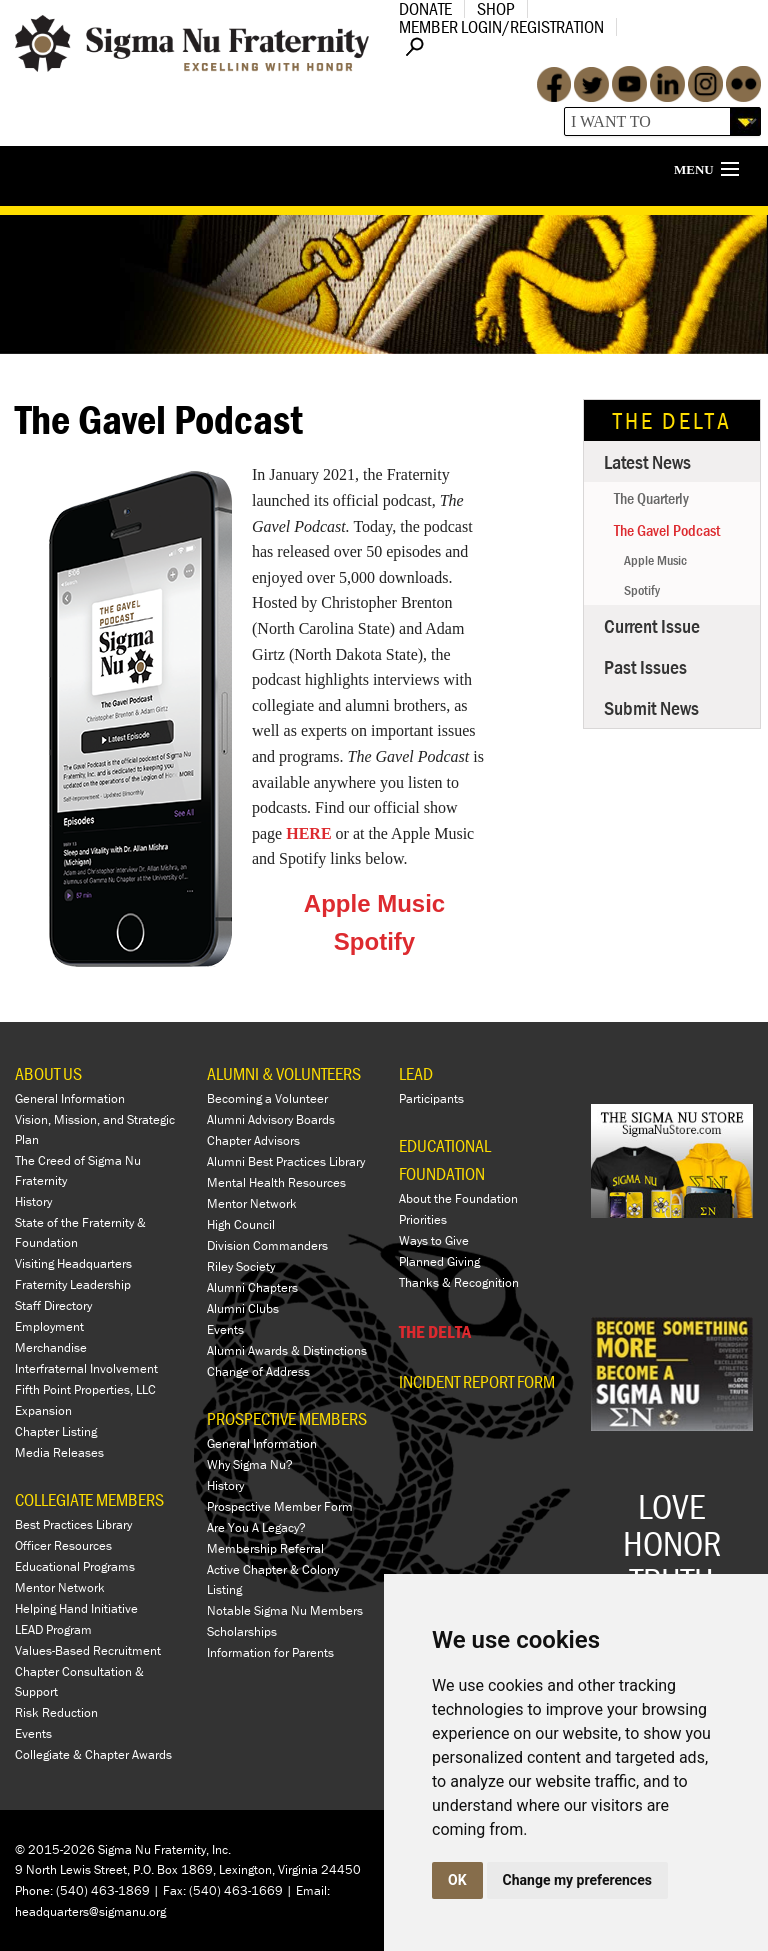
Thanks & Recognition (459, 1282)
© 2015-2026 (55, 1849)
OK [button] (457, 1880)
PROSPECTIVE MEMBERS (287, 1418)
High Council (241, 1224)
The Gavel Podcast (667, 530)
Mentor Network (60, 1587)
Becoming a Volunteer (267, 1098)
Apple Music (374, 903)
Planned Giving (439, 1261)
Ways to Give (434, 1240)
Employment (49, 1326)
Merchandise (51, 1347)
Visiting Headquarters (73, 1263)
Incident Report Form (477, 1382)
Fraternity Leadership (73, 1284)
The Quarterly (651, 498)
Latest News (647, 461)
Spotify (374, 941)
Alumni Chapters (252, 1287)
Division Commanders (267, 1245)
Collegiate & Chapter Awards (93, 1754)
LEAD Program (53, 1629)
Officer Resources (63, 1545)
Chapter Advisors (253, 1140)
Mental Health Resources (276, 1182)
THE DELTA (435, 1331)
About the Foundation (458, 1198)
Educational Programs (75, 1566)
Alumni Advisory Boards (271, 1119)
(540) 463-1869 (103, 1890)
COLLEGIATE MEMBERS (89, 1499)
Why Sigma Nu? (250, 1464)
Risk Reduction (56, 1712)
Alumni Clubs (243, 1308)
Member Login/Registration (501, 26)
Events (33, 1733)
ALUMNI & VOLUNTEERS (284, 1073)
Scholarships (242, 1631)
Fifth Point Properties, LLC (85, 1389)
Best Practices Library (73, 1524)
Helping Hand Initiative (76, 1608)
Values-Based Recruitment (88, 1650)
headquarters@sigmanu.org (90, 1911)
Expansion (43, 1410)
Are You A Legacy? (256, 1527)
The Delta (672, 420)
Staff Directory (53, 1305)
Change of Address (258, 1371)
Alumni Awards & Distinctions (287, 1350)
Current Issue (652, 625)
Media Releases (59, 1452)
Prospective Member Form (280, 1506)
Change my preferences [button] (577, 1880)
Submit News (651, 707)
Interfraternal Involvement (86, 1368)
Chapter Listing (56, 1431)
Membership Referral (265, 1548)
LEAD (416, 1073)
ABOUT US (48, 1073)
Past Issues (645, 666)
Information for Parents (270, 1652)
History (33, 1201)
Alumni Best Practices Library (286, 1161)
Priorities (423, 1219)
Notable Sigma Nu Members (285, 1610)
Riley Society (241, 1266)
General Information (70, 1098)
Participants (431, 1098)
